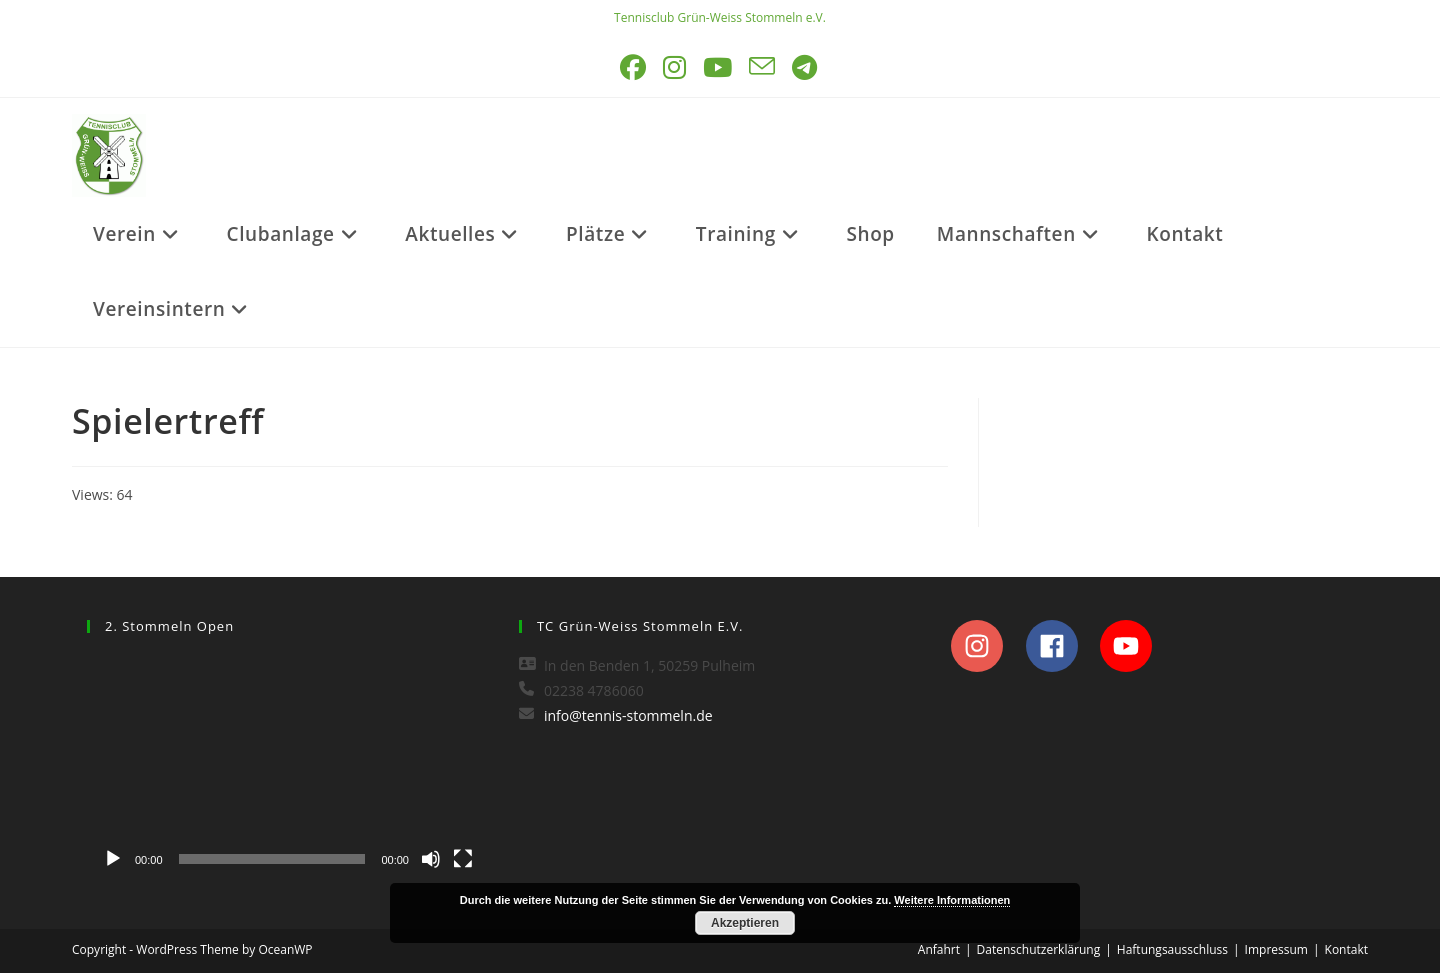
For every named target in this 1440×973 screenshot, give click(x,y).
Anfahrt (939, 949)
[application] (288, 766)
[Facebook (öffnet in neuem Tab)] (634, 67)
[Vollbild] (463, 859)
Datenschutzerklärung (1039, 949)
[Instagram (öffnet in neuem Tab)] (676, 67)
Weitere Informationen (952, 900)
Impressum (1276, 949)
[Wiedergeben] (113, 859)
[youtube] (1131, 646)
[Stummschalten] (431, 859)
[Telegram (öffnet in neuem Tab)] (806, 67)
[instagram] (986, 646)
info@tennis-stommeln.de (628, 715)
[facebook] (1061, 646)
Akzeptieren (745, 923)
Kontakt (1346, 949)
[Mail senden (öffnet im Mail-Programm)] (763, 67)
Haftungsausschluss (1172, 949)
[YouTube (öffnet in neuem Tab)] (719, 67)
